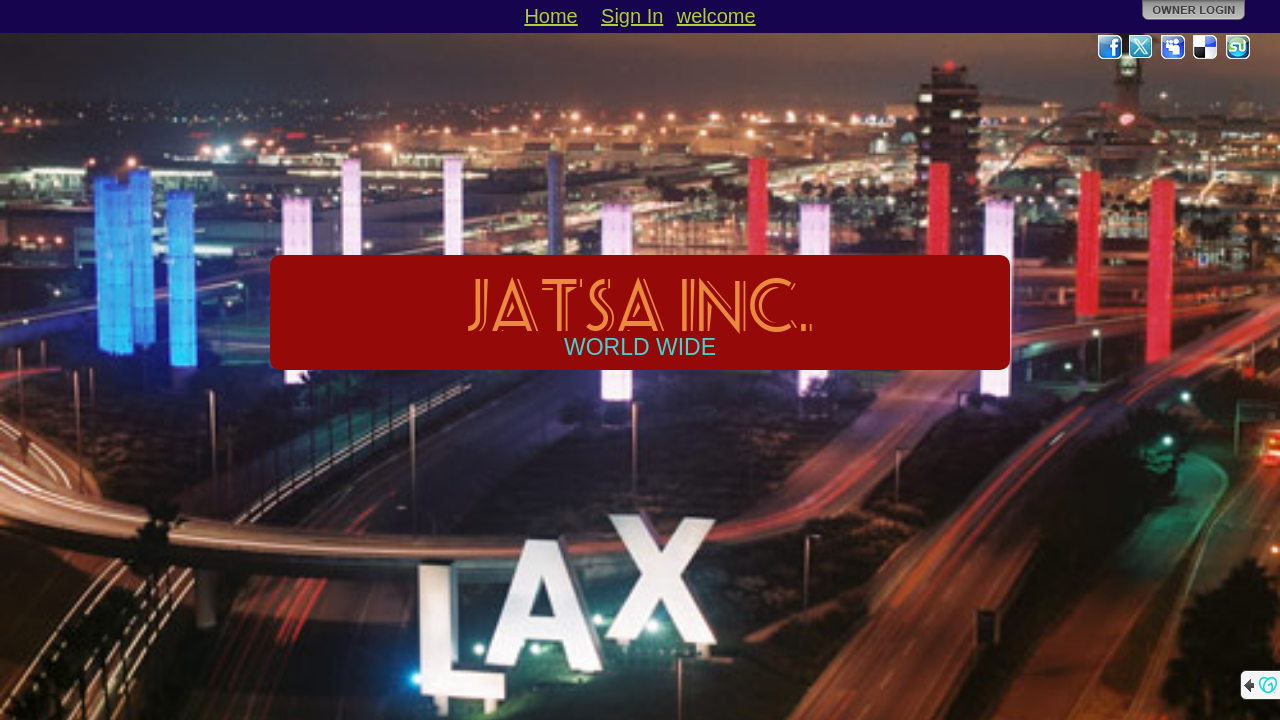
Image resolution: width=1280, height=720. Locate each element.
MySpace (1174, 47)
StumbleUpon (1238, 47)
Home (550, 16)
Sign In (632, 16)
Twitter (1142, 47)
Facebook (1110, 47)
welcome (716, 16)
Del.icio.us (1206, 47)
